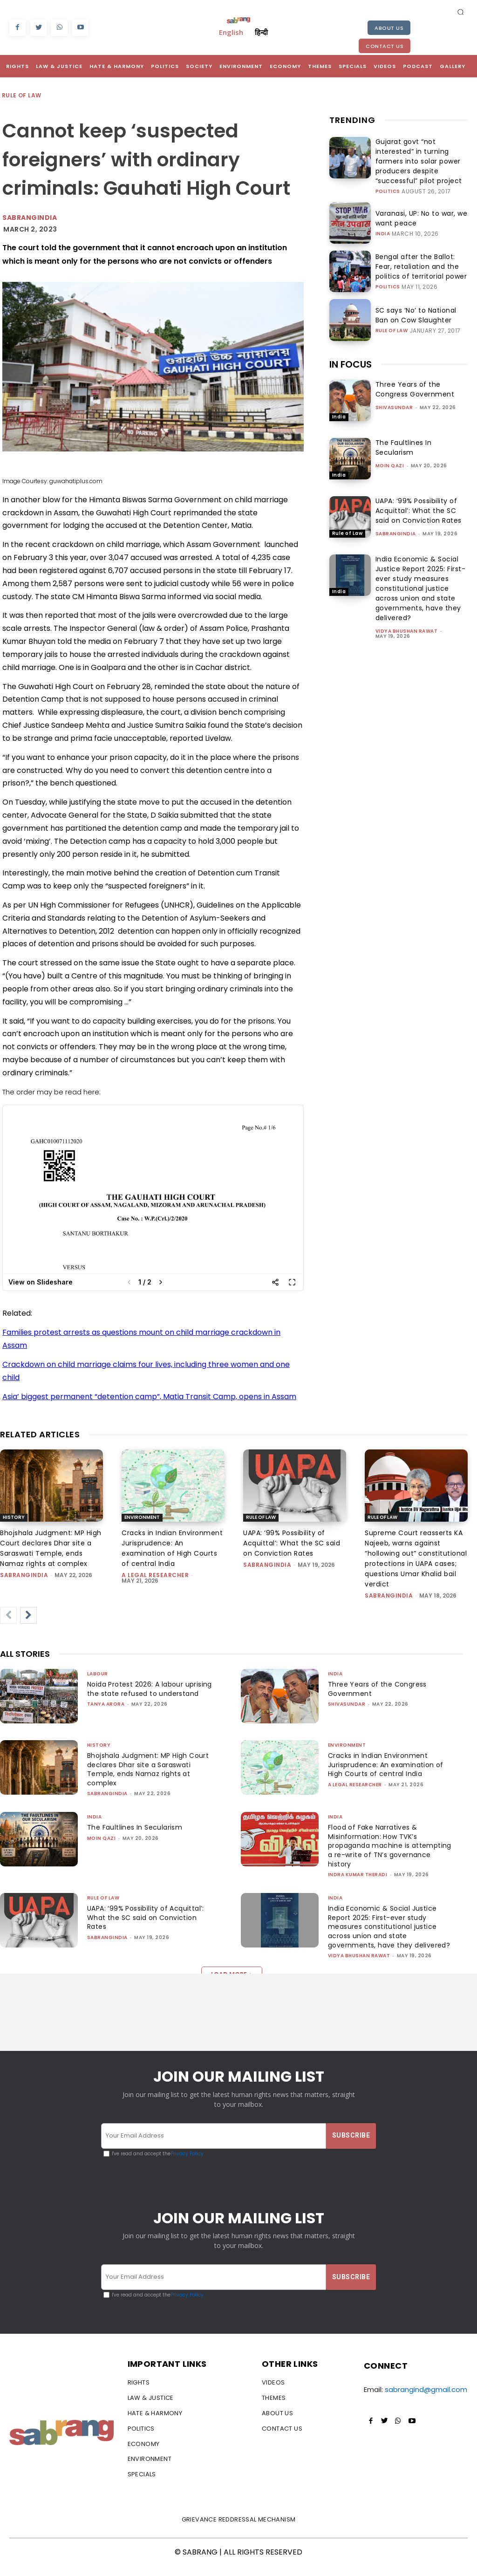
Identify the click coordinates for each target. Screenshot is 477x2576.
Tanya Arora (106, 1713)
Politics (387, 176)
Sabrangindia (29, 217)
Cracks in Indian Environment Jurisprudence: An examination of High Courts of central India (388, 1764)
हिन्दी (261, 32)
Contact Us (384, 46)
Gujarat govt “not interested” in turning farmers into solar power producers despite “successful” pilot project (420, 153)
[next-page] (28, 1615)
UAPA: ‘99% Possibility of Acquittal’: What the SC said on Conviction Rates (418, 495)
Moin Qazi (389, 450)
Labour (97, 1673)
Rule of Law (22, 95)
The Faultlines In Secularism (403, 432)
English (231, 32)
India (382, 217)
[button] (461, 12)
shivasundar (394, 392)
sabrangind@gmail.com (426, 2400)
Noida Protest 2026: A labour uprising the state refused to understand (139, 1693)
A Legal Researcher (155, 1575)
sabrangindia (395, 518)
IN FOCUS (350, 348)
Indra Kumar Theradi (358, 1874)
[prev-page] (8, 1615)
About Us (389, 28)
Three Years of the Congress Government (415, 373)
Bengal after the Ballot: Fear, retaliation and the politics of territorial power (416, 251)
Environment (142, 1517)
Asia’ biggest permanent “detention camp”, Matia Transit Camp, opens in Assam (149, 1396)
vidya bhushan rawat (406, 615)
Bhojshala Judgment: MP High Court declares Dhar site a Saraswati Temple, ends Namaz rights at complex (143, 1769)
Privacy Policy (187, 2162)
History (14, 1517)
